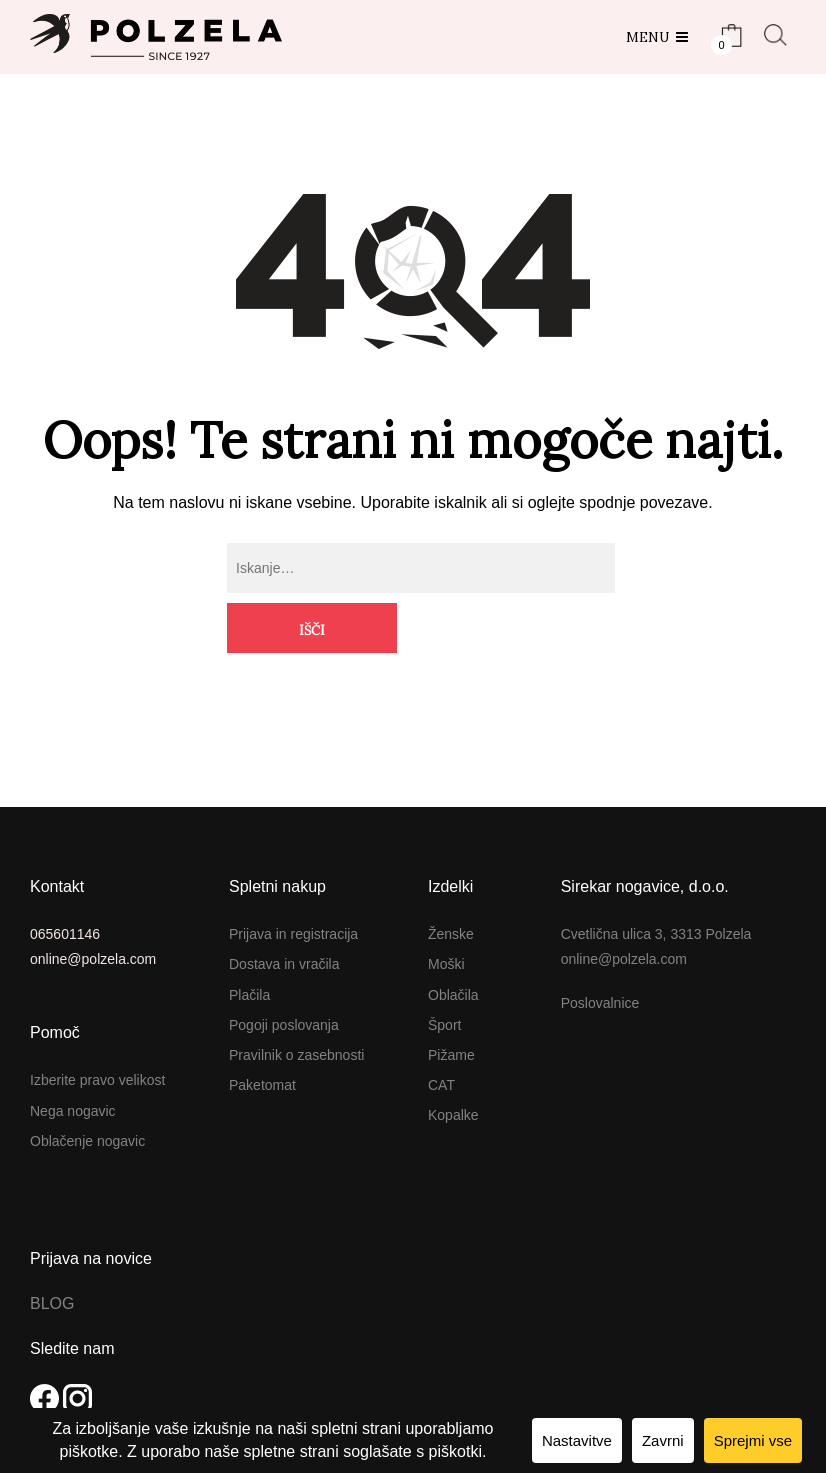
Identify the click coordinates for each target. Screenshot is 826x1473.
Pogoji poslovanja (284, 975)
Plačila (249, 945)
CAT (441, 1035)
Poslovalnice (600, 953)
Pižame (451, 1005)
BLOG (52, 1253)
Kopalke (453, 1065)
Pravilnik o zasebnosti (296, 1005)
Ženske (451, 884)
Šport (444, 975)
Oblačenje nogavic (87, 1091)
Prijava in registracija (293, 884)
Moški (446, 914)
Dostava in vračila (284, 914)
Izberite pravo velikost (97, 1030)
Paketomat (262, 1035)
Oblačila (453, 945)
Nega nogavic (73, 1060)
